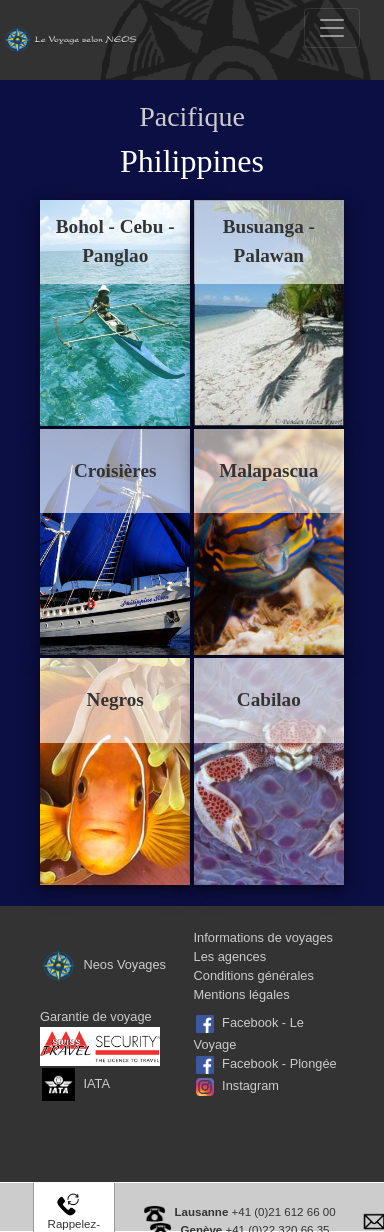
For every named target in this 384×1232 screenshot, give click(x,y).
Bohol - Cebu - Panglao (115, 241)
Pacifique (192, 116)
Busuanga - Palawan (269, 241)
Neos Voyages (103, 964)
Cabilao (269, 699)
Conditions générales (254, 975)
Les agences (230, 956)
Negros (115, 699)
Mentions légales (242, 994)
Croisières (115, 470)
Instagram (250, 1085)
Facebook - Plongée (279, 1063)
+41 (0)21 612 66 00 (255, 1212)
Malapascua (268, 470)
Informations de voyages (263, 937)
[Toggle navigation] (332, 28)
